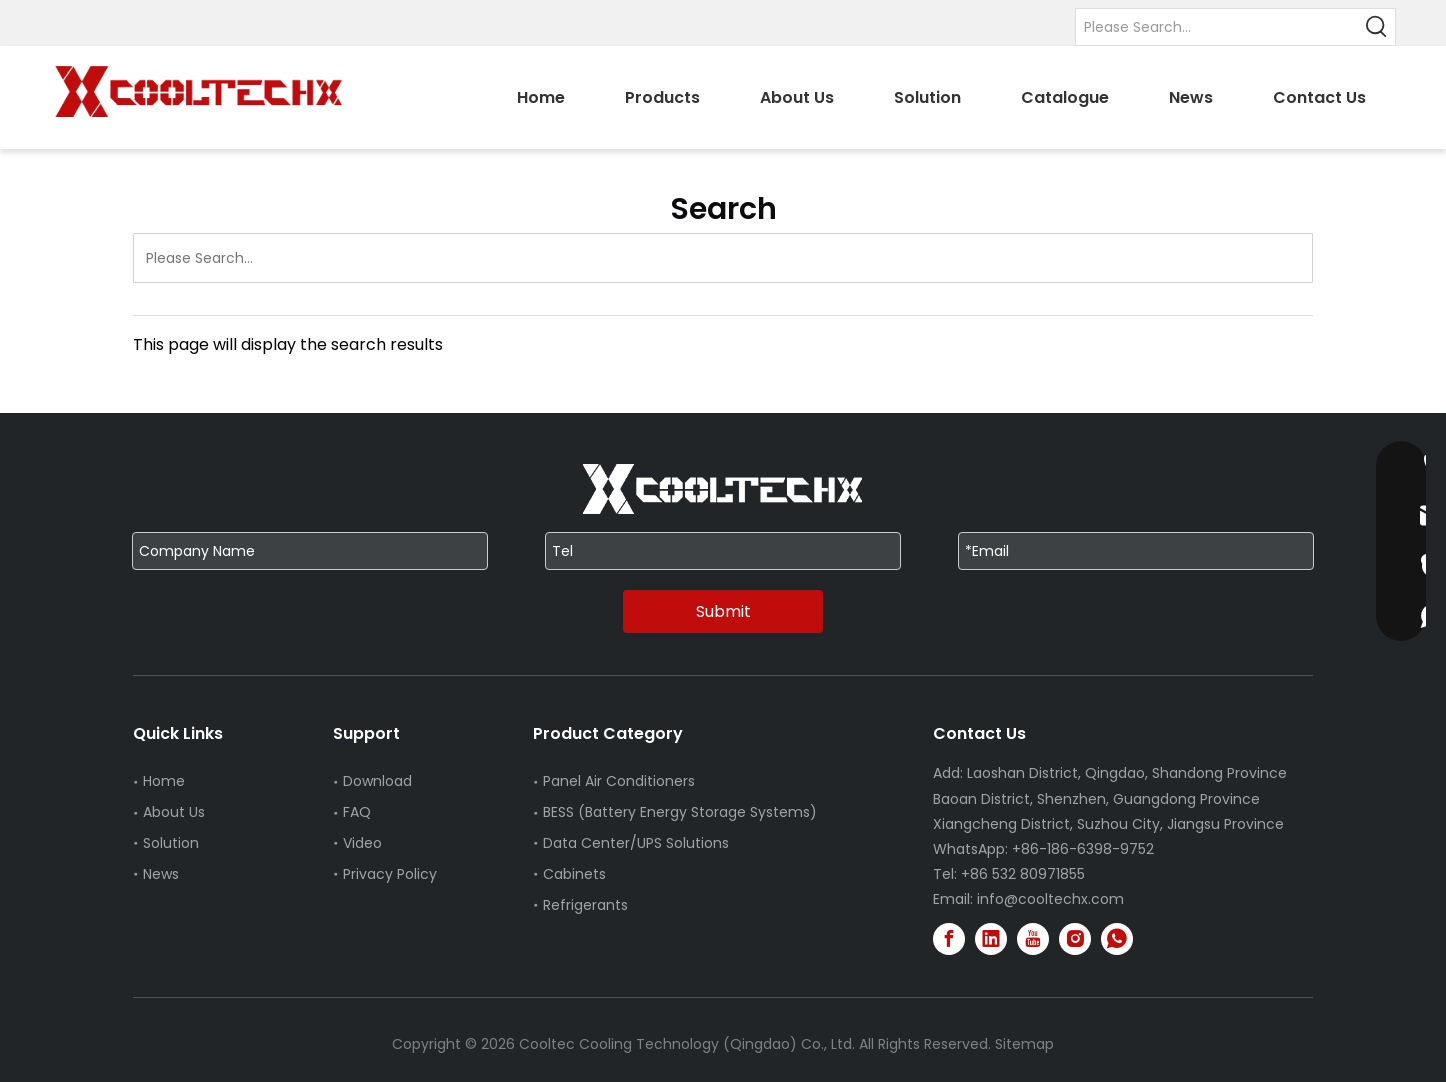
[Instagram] (1075, 939)
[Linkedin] (991, 939)
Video (362, 843)
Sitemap (1024, 1044)
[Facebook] (949, 939)
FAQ (357, 812)
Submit (723, 611)
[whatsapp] (1117, 939)
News (161, 874)
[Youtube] (1033, 939)
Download (377, 781)
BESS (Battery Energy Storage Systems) (680, 812)
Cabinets (574, 874)
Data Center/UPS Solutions (636, 843)
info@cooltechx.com (1050, 899)
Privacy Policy (390, 874)
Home (164, 781)
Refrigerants (585, 905)
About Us (174, 812)
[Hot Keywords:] (1377, 27)
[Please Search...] (1218, 27)
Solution (171, 843)
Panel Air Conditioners (619, 781)
